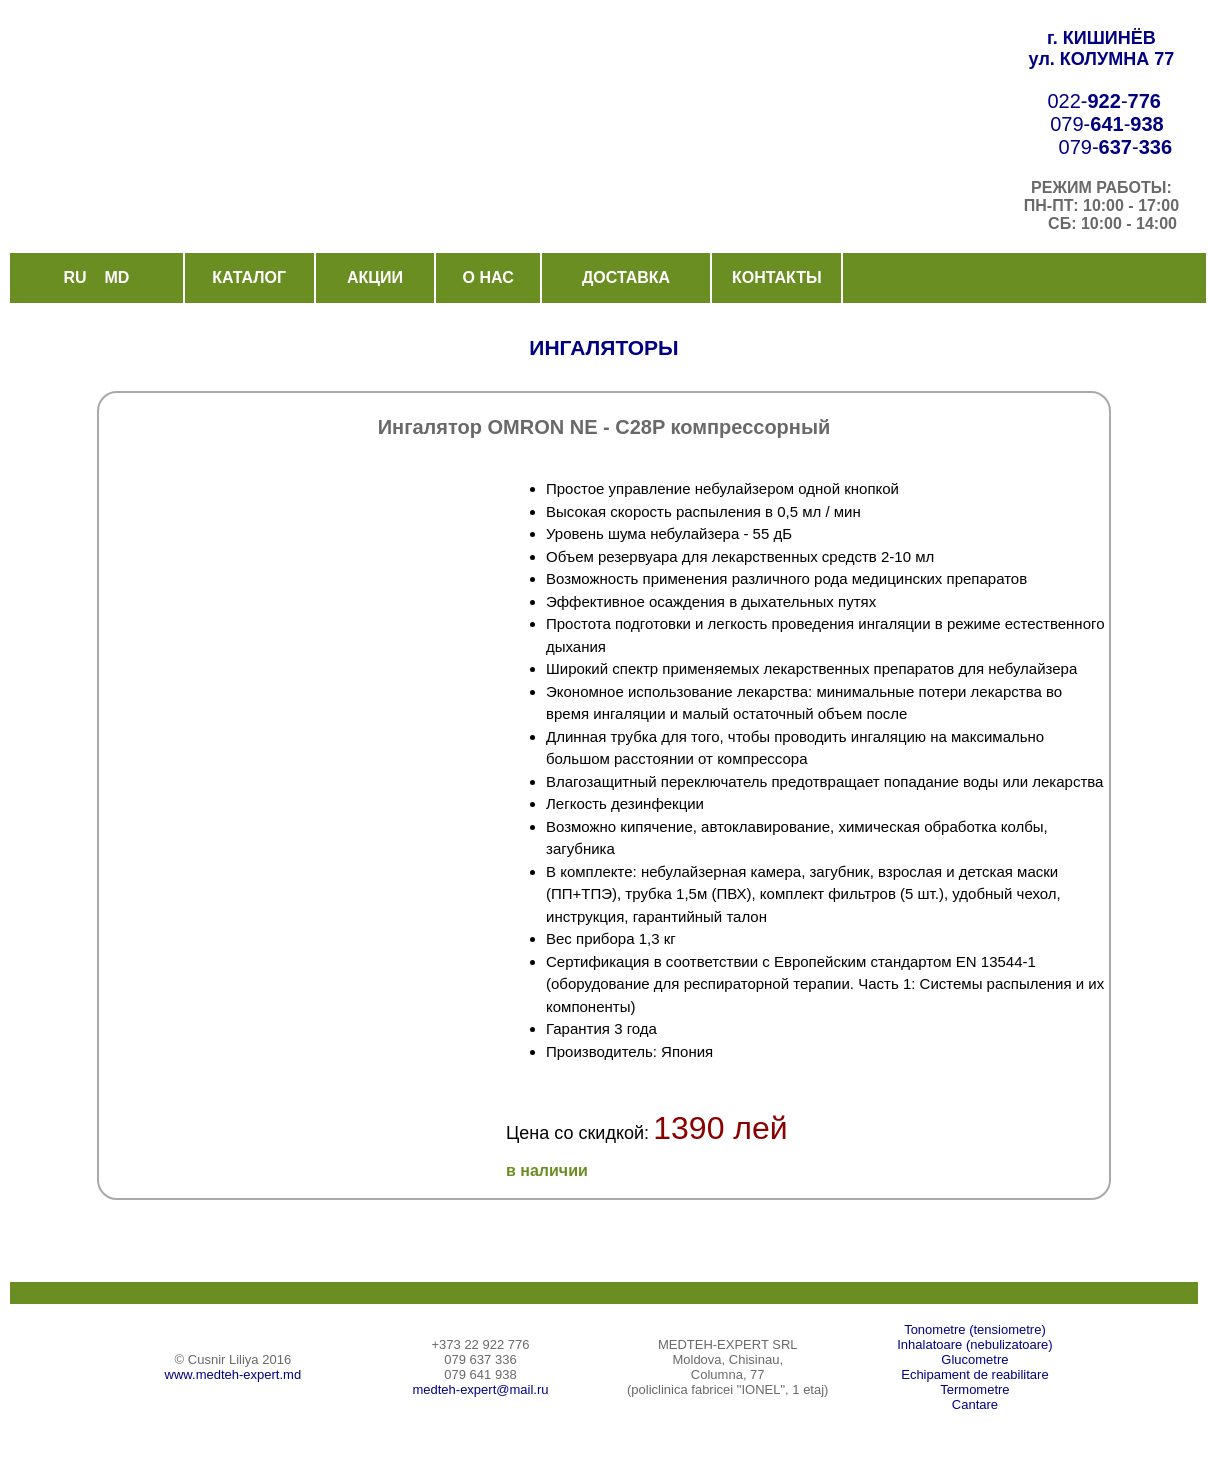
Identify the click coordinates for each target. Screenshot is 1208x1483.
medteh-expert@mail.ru (480, 1389)
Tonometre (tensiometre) (975, 1329)
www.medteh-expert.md (233, 1374)
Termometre (974, 1389)
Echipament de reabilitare (974, 1374)
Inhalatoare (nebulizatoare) (974, 1344)
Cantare (975, 1404)
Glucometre (974, 1359)
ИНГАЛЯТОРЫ (603, 347)
